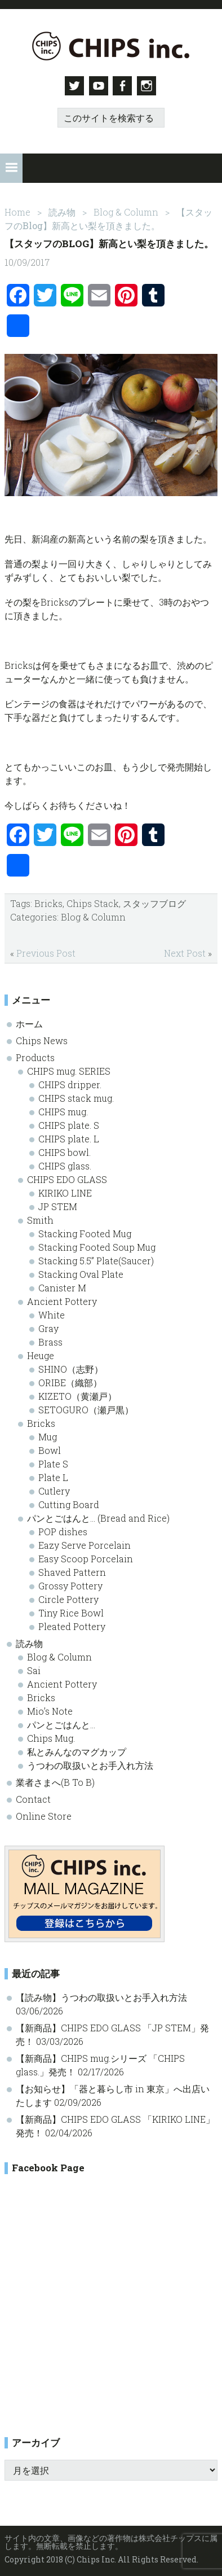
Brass (50, 1340)
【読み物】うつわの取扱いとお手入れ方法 (101, 1995)
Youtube (98, 85)
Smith (40, 1218)
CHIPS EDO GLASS (67, 1177)
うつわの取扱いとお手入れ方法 (90, 1763)
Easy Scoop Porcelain (85, 1556)
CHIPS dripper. (69, 1082)
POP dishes (62, 1529)
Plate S (53, 1461)
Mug (47, 1434)
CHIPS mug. (63, 1109)
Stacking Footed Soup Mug (97, 1245)
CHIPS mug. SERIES (68, 1069)
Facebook (124, 85)
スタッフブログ (154, 901)
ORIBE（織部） (70, 1380)
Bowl (49, 1448)
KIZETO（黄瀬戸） (77, 1394)
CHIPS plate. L (68, 1136)
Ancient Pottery (62, 1299)
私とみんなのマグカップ (76, 1749)
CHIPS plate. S (68, 1123)
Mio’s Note (50, 1709)
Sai (34, 1668)
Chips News (42, 1038)
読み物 (29, 1641)
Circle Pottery (68, 1597)
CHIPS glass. (64, 1163)
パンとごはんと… (61, 1722)
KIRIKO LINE (65, 1191)
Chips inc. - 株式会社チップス (111, 46)
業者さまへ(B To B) (55, 1780)
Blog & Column (93, 915)
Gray (48, 1326)
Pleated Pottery (71, 1624)
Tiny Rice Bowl (71, 1610)
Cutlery (54, 1489)
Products (35, 1055)
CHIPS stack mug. (76, 1096)
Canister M (62, 1285)
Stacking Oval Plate (80, 1272)
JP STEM (57, 1204)
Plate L (53, 1475)
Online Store (44, 1814)
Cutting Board (68, 1502)
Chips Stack (92, 901)
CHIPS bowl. (64, 1150)
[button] (11, 166)
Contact (33, 1797)
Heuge (40, 1353)
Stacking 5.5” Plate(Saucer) (96, 1258)
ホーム (29, 1021)
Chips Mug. (51, 1736)
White (51, 1312)
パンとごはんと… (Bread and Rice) (98, 1516)
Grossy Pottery (70, 1583)
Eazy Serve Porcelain (84, 1543)
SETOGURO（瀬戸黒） (86, 1407)
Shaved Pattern (72, 1570)
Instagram (149, 85)
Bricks (48, 901)
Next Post (185, 951)
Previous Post (46, 951)
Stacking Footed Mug (84, 1231)
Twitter (72, 85)
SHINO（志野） (70, 1367)
